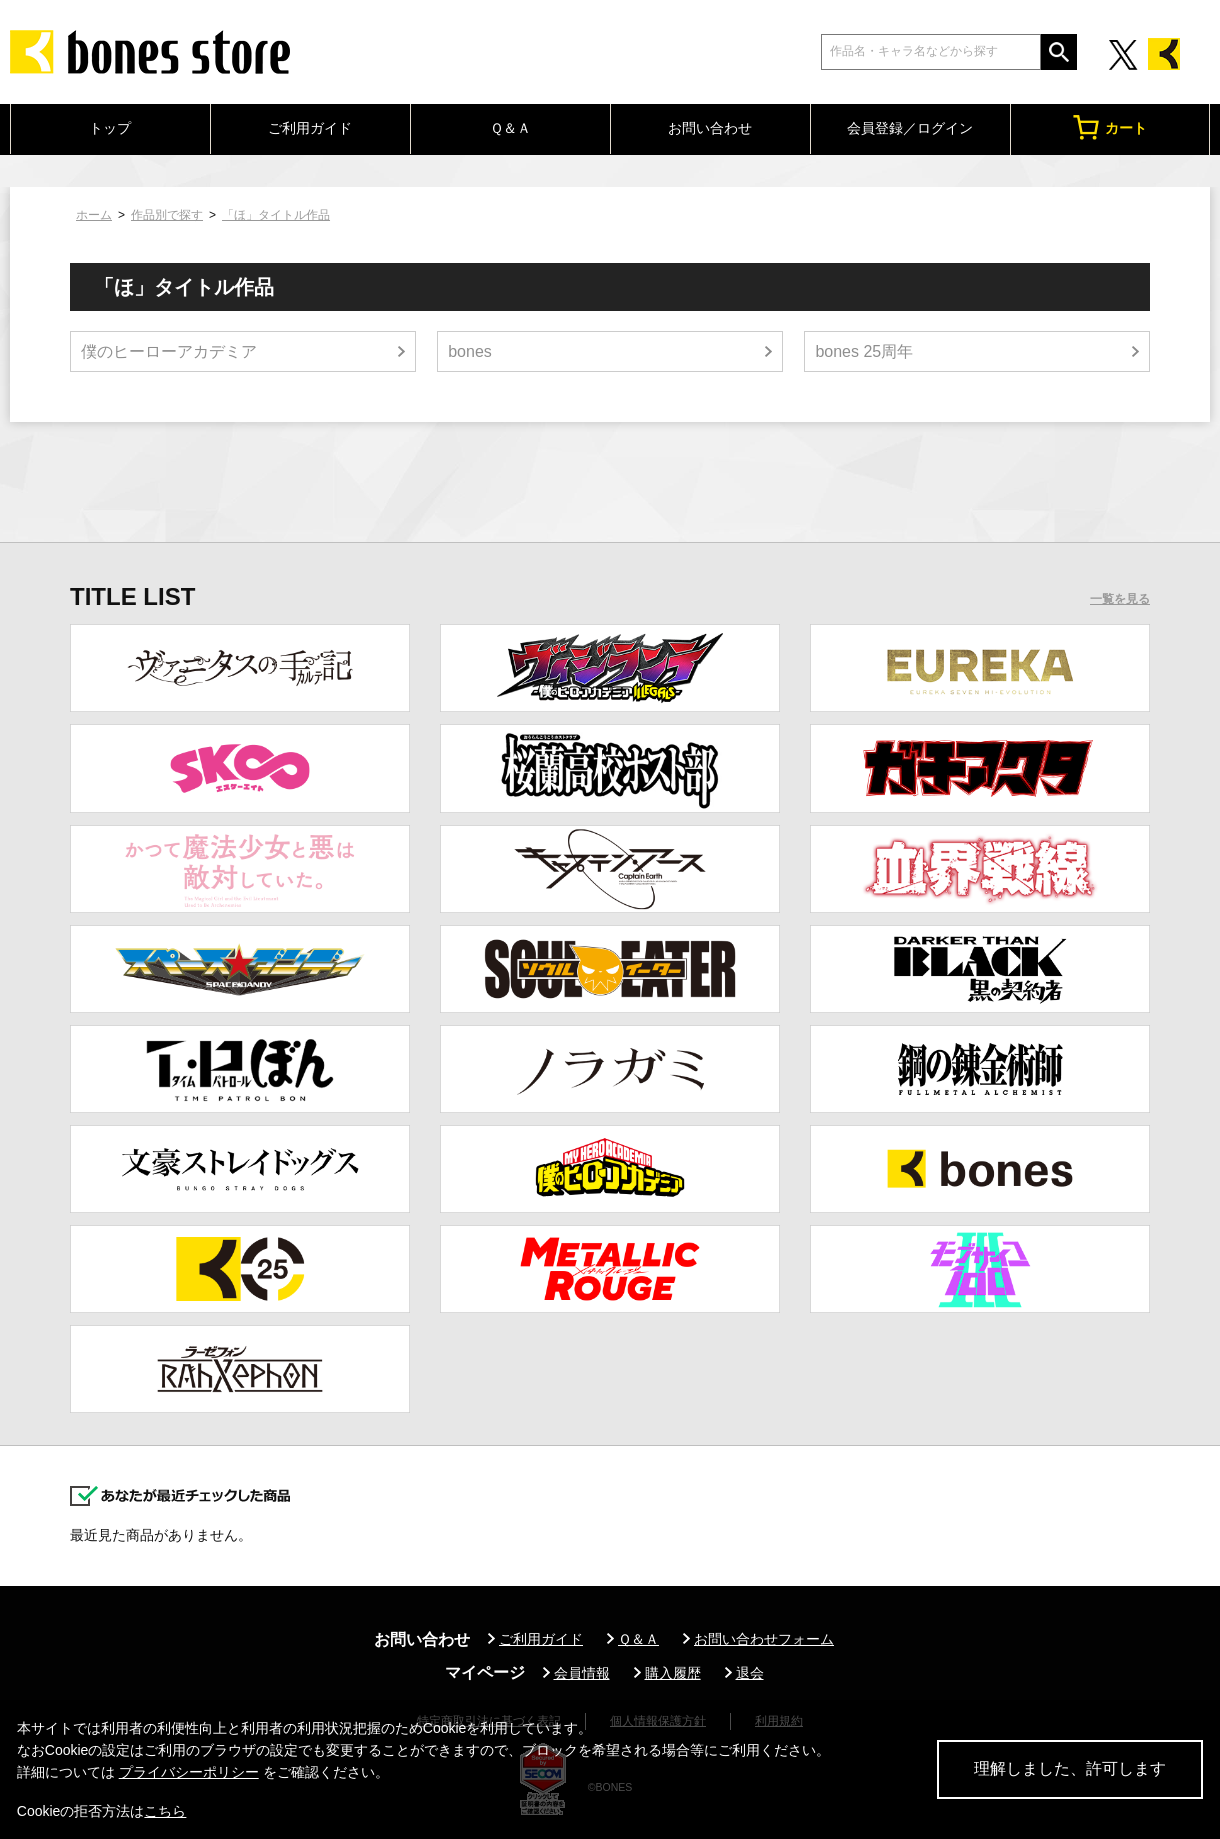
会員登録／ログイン (910, 128)
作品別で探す (167, 215)
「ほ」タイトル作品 (276, 215)
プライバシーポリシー (189, 1772)
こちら (165, 1811)
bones (470, 351)
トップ (110, 128)
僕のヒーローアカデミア (169, 351)
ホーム (94, 215)
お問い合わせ (710, 128)
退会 (750, 1673)
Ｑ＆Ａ (510, 128)
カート (1110, 127)
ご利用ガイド (310, 128)
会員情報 (582, 1673)
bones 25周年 (864, 351)
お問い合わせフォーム (764, 1639)
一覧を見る (1120, 599)
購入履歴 (673, 1673)
